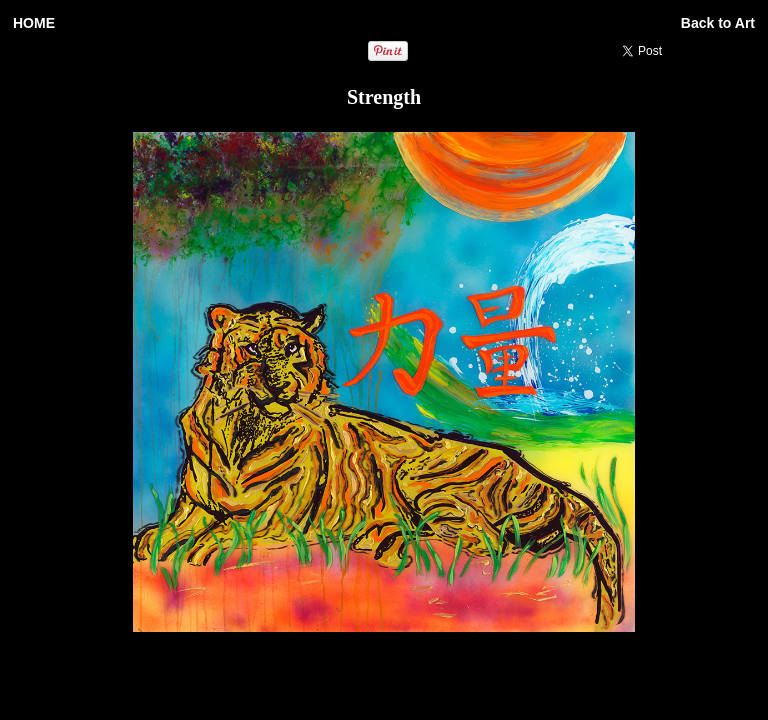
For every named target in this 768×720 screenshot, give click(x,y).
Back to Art (718, 23)
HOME (34, 23)
